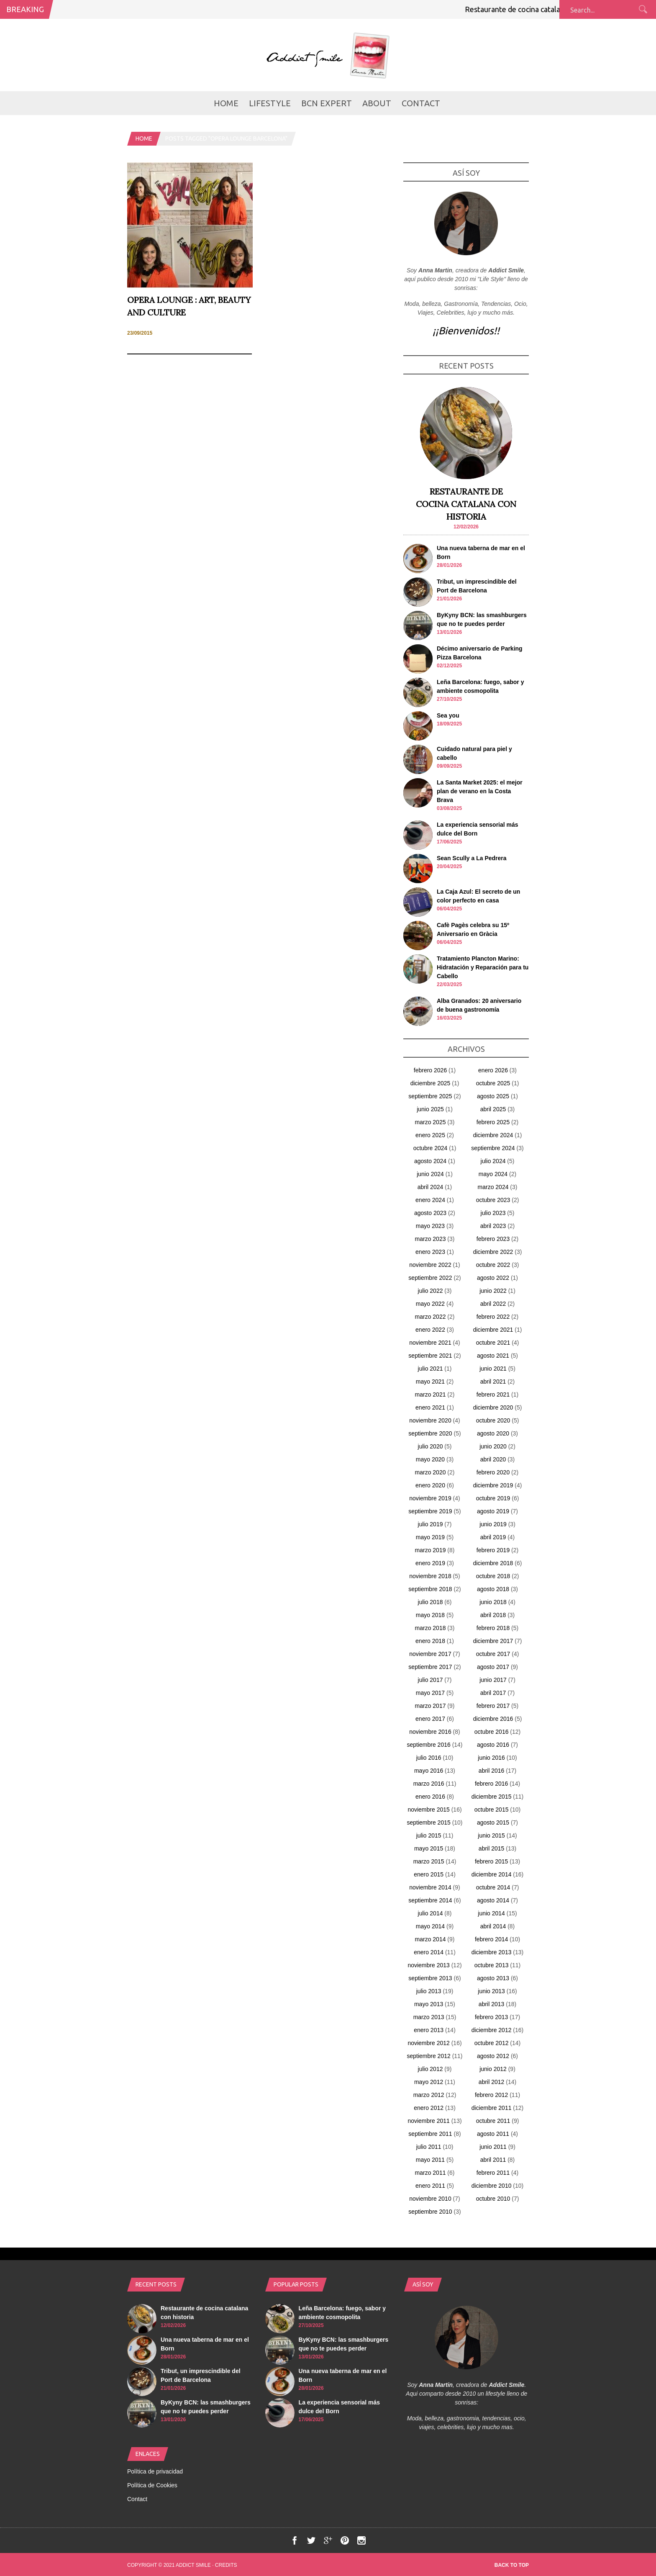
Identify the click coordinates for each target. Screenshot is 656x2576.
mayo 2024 (493, 1174)
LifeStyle (270, 103)
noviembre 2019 (430, 1498)
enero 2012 (428, 2107)
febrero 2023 (493, 1238)
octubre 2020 (493, 1420)
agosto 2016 (493, 1744)
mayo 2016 (428, 1770)
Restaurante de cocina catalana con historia (545, 9)
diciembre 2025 (430, 1083)
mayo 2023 (430, 1226)
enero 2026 (493, 1070)
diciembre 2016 (493, 1718)
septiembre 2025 (430, 1096)
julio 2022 (430, 1290)
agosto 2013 (493, 1978)
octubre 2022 (493, 1264)
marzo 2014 (430, 1939)
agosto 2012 (493, 2056)
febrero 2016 (491, 1783)
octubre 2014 (493, 1887)
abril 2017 (493, 1692)
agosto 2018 (493, 1589)
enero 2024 (430, 1200)
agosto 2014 (493, 1900)
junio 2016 (491, 1757)
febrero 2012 (491, 2095)
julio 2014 (430, 1913)
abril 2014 (493, 1926)
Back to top (512, 2565)
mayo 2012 (428, 2082)
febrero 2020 (493, 1472)
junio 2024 (430, 1174)
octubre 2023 (493, 1200)
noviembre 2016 (430, 1731)
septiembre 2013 (430, 1978)
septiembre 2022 (430, 1277)
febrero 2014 (491, 1939)
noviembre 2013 (428, 1965)
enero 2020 (430, 1485)
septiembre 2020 (430, 1433)
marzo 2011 (430, 2172)
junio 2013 (491, 1991)
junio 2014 (491, 1913)
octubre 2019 (493, 1498)
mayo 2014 (430, 1926)
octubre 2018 (493, 1576)
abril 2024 (430, 1187)
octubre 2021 (493, 1342)
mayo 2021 (430, 1381)
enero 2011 (430, 2185)
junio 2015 (491, 1835)
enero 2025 (430, 1135)
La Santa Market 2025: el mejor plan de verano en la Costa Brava (480, 791)
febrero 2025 (493, 1122)
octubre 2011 (493, 2120)
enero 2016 (430, 1796)
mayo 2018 (430, 1615)
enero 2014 (428, 1952)
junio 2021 (493, 1368)
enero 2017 (430, 1718)
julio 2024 (493, 1161)
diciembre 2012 (492, 2030)
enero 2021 (430, 1407)
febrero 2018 (493, 1628)
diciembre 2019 (493, 1485)
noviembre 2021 (430, 1342)
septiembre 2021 (430, 1355)
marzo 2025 (430, 1122)
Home (226, 103)
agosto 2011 (493, 2133)
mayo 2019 (430, 1537)
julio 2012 (430, 2069)
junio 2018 (493, 1602)
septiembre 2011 (430, 2133)
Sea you (448, 715)
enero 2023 (430, 1251)
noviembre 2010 (430, 2198)
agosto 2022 (493, 1277)
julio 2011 (428, 2146)
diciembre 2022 (493, 1251)
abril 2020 (493, 1459)
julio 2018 (430, 1602)
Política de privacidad (155, 2471)
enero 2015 (428, 1874)
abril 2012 (492, 2082)
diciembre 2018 (493, 1563)
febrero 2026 (430, 1070)
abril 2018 (493, 1615)
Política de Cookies (152, 2485)
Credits (226, 2565)
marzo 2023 (430, 1238)
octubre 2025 (493, 1083)
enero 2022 (430, 1329)
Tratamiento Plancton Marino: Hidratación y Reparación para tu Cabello (482, 967)
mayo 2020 (430, 1459)
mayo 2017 (430, 1692)
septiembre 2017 (430, 1667)
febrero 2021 (493, 1394)
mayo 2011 (430, 2159)
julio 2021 (430, 1368)
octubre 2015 (491, 1809)
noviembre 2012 (428, 2043)
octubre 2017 (493, 1654)
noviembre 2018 (430, 1576)
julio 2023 (493, 1213)
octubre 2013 (491, 1965)
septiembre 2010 (430, 2211)
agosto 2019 (493, 1511)
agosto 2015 (493, 1822)
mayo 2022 (430, 1303)
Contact (421, 103)
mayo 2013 (428, 2004)
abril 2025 (493, 1109)
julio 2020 (430, 1446)
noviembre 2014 (430, 1887)
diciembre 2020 (493, 1407)
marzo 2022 (430, 1316)
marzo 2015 (428, 1861)
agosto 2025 (493, 1096)
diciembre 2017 (493, 1641)
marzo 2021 (430, 1394)
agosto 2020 (493, 1433)
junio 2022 (493, 1290)
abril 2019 (493, 1537)
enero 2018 (430, 1641)
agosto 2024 (430, 1161)
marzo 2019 (430, 1550)
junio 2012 (493, 2069)
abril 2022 (493, 1303)
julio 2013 (428, 1991)
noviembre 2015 (428, 1809)
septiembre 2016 (428, 1744)
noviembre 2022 (430, 1264)
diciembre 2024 (493, 1135)
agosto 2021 (493, 1355)
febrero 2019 (493, 1550)
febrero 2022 (493, 1316)
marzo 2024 (493, 1187)
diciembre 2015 (492, 1796)
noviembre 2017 (430, 1654)
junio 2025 (430, 1109)
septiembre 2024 (493, 1148)
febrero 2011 (493, 2172)
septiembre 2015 (428, 1822)
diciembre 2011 (492, 2107)
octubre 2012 (491, 2043)
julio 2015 (428, 1835)
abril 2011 (493, 2159)
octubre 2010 (493, 2198)
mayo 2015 (428, 1848)
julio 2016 (428, 1757)
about (376, 103)
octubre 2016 (491, 1731)
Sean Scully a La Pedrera (472, 858)
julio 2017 (430, 1679)
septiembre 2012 (428, 2056)
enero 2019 (430, 1563)
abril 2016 (492, 1770)
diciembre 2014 (492, 1874)
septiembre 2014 (430, 1900)
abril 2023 (493, 1226)
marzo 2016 (428, 1783)
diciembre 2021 (493, 1329)
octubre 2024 (430, 1148)
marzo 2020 (430, 1472)
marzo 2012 (428, 2095)
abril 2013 (492, 2004)
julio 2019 (430, 1524)
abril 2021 (493, 1381)
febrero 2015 (491, 1861)
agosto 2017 (493, 1667)
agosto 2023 (430, 1213)
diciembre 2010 (492, 2185)
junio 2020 (493, 1446)
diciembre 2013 (492, 1952)
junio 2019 (493, 1524)
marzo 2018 (430, 1628)
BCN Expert (326, 103)
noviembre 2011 (428, 2120)
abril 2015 (492, 1848)
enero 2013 (428, 2030)
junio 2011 (493, 2146)
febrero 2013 (491, 2017)
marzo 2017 (430, 1705)
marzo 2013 (428, 2017)
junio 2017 (493, 1679)
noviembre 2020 (430, 1420)
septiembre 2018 (430, 1589)
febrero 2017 (493, 1705)
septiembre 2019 (430, 1511)
